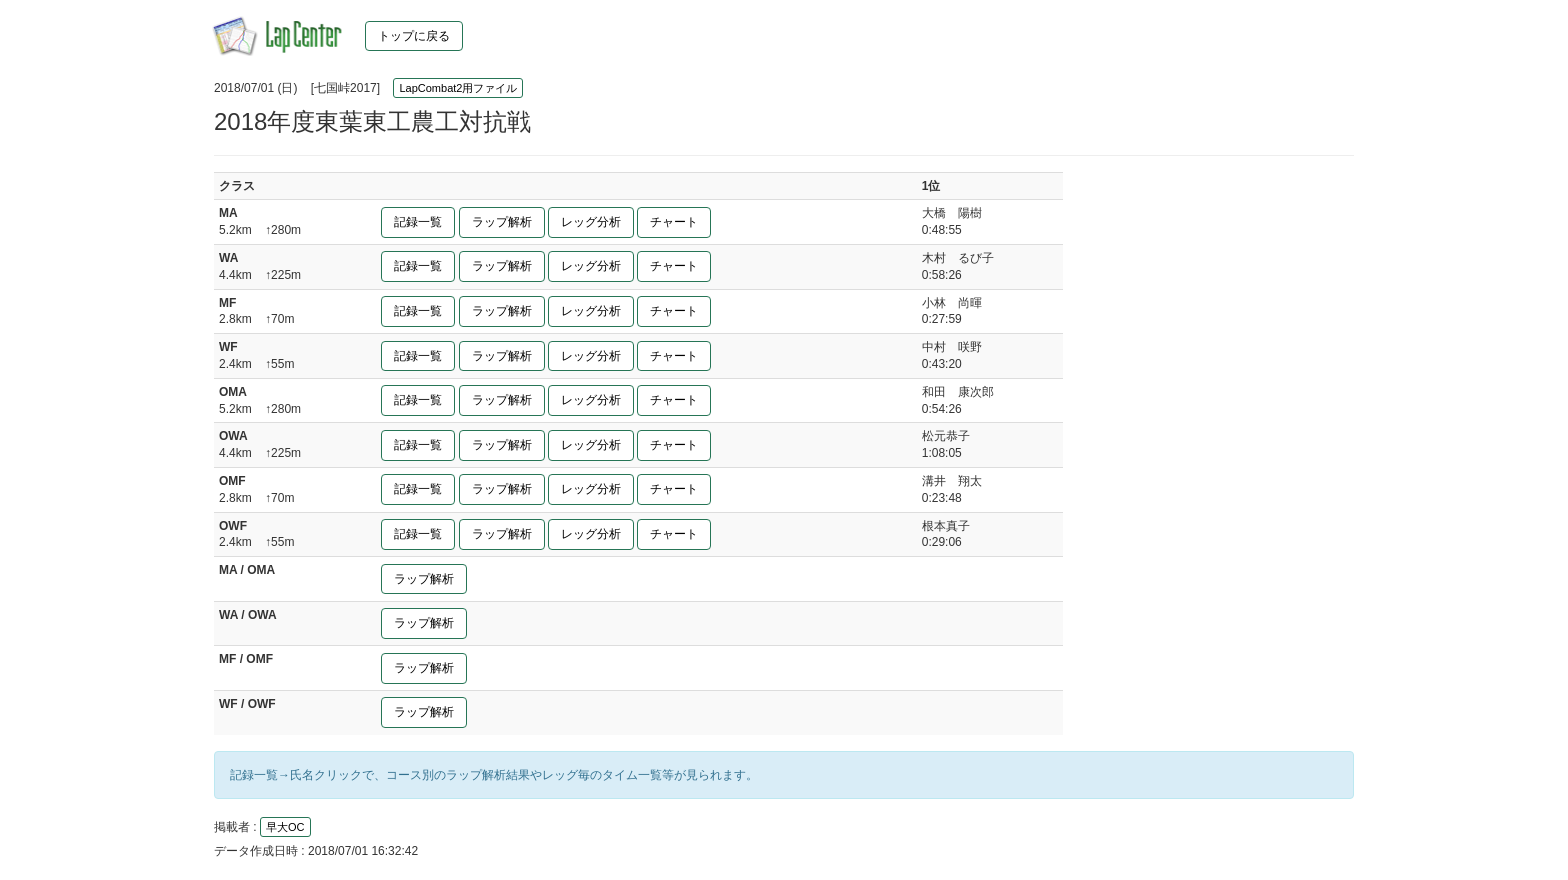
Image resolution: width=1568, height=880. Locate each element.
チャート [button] (674, 222)
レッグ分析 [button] (591, 222)
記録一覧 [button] (418, 222)
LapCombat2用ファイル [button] (458, 88)
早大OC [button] (285, 827)
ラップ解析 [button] (502, 222)
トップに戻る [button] (414, 36)
